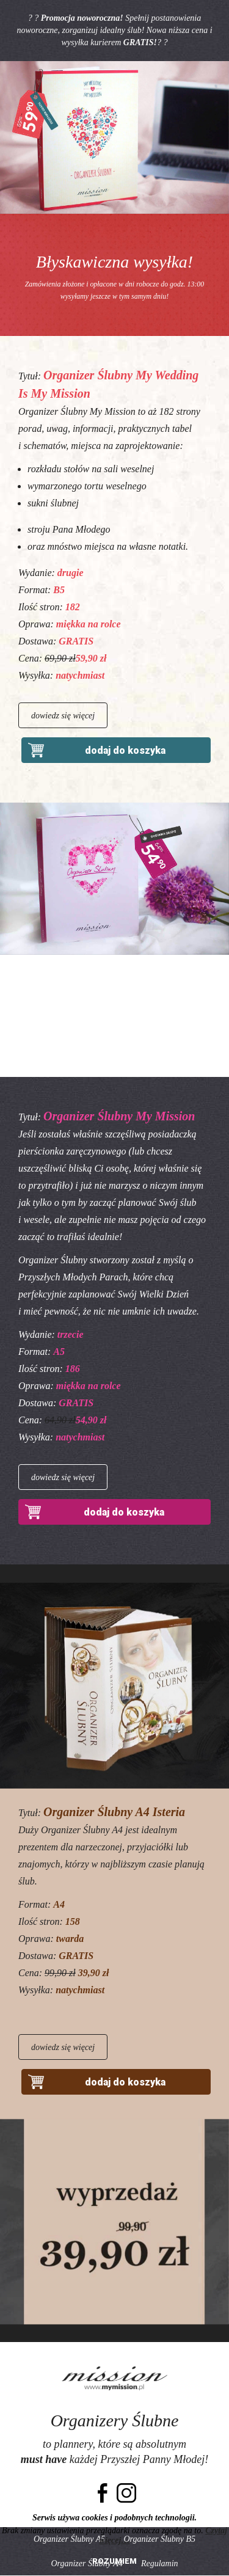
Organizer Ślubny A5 (69, 2539)
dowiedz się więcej (63, 715)
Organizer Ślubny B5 (159, 2539)
